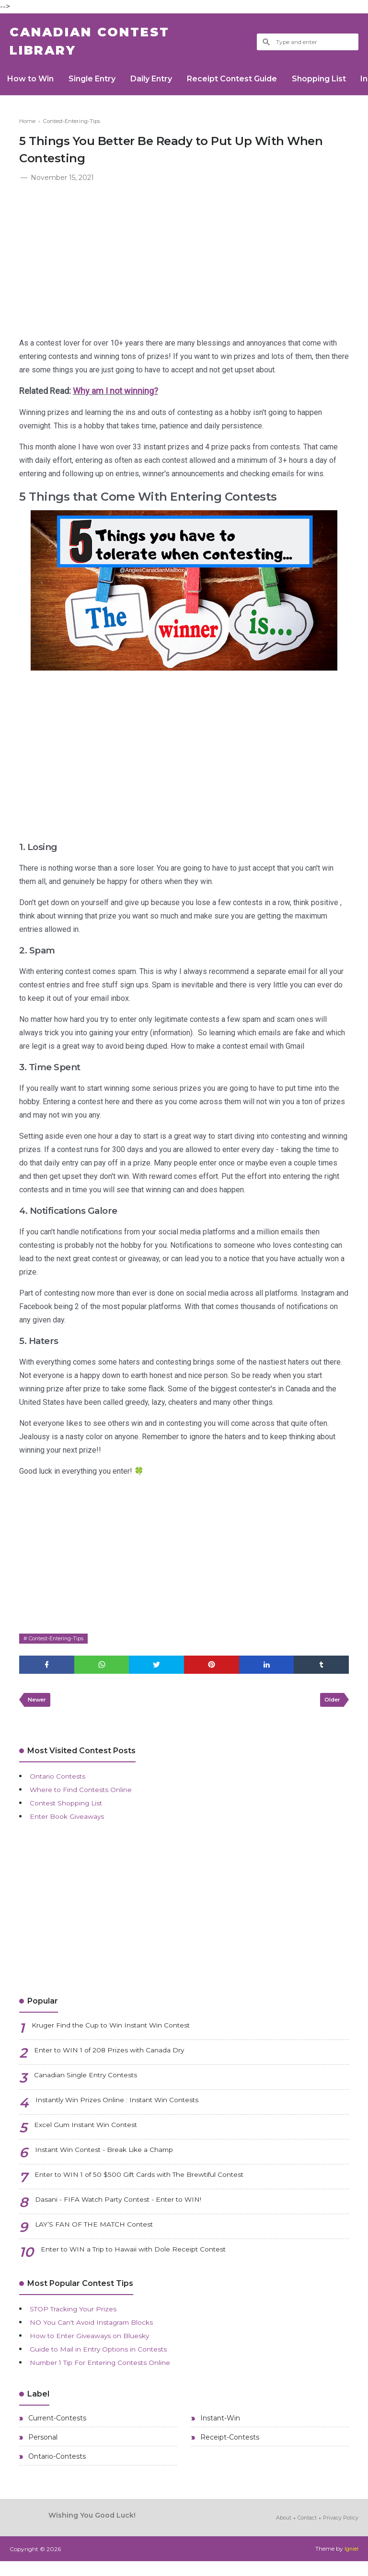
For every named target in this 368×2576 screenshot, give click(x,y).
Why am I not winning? (115, 397)
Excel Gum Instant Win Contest (94, 2135)
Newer (39, 1708)
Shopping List (338, 84)
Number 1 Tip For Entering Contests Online (113, 2371)
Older (330, 1708)
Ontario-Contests (56, 2471)
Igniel (351, 2563)
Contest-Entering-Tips (60, 1643)
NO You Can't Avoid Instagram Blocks (101, 2331)
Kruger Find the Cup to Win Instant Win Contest (125, 2035)
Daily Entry (162, 84)
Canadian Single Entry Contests (94, 2085)
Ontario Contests (62, 1785)
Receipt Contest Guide (247, 84)
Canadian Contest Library (103, 44)
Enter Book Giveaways (72, 1825)
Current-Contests (56, 2429)
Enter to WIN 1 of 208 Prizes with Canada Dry (120, 2060)
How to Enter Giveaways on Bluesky (99, 2345)
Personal (42, 2450)
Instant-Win (219, 2429)
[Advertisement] (184, 261)
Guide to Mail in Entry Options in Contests (109, 2358)
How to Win (33, 84)
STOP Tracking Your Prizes (81, 2318)
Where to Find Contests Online (89, 1798)
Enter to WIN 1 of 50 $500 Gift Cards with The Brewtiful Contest (156, 2185)
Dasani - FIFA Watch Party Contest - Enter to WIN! (130, 2210)
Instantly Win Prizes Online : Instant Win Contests (130, 2110)
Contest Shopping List (72, 1812)
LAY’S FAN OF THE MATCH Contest (101, 2235)
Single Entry (98, 84)
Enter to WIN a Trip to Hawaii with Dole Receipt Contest (147, 2259)
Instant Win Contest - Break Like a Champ (115, 2160)
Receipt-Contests (228, 2450)
